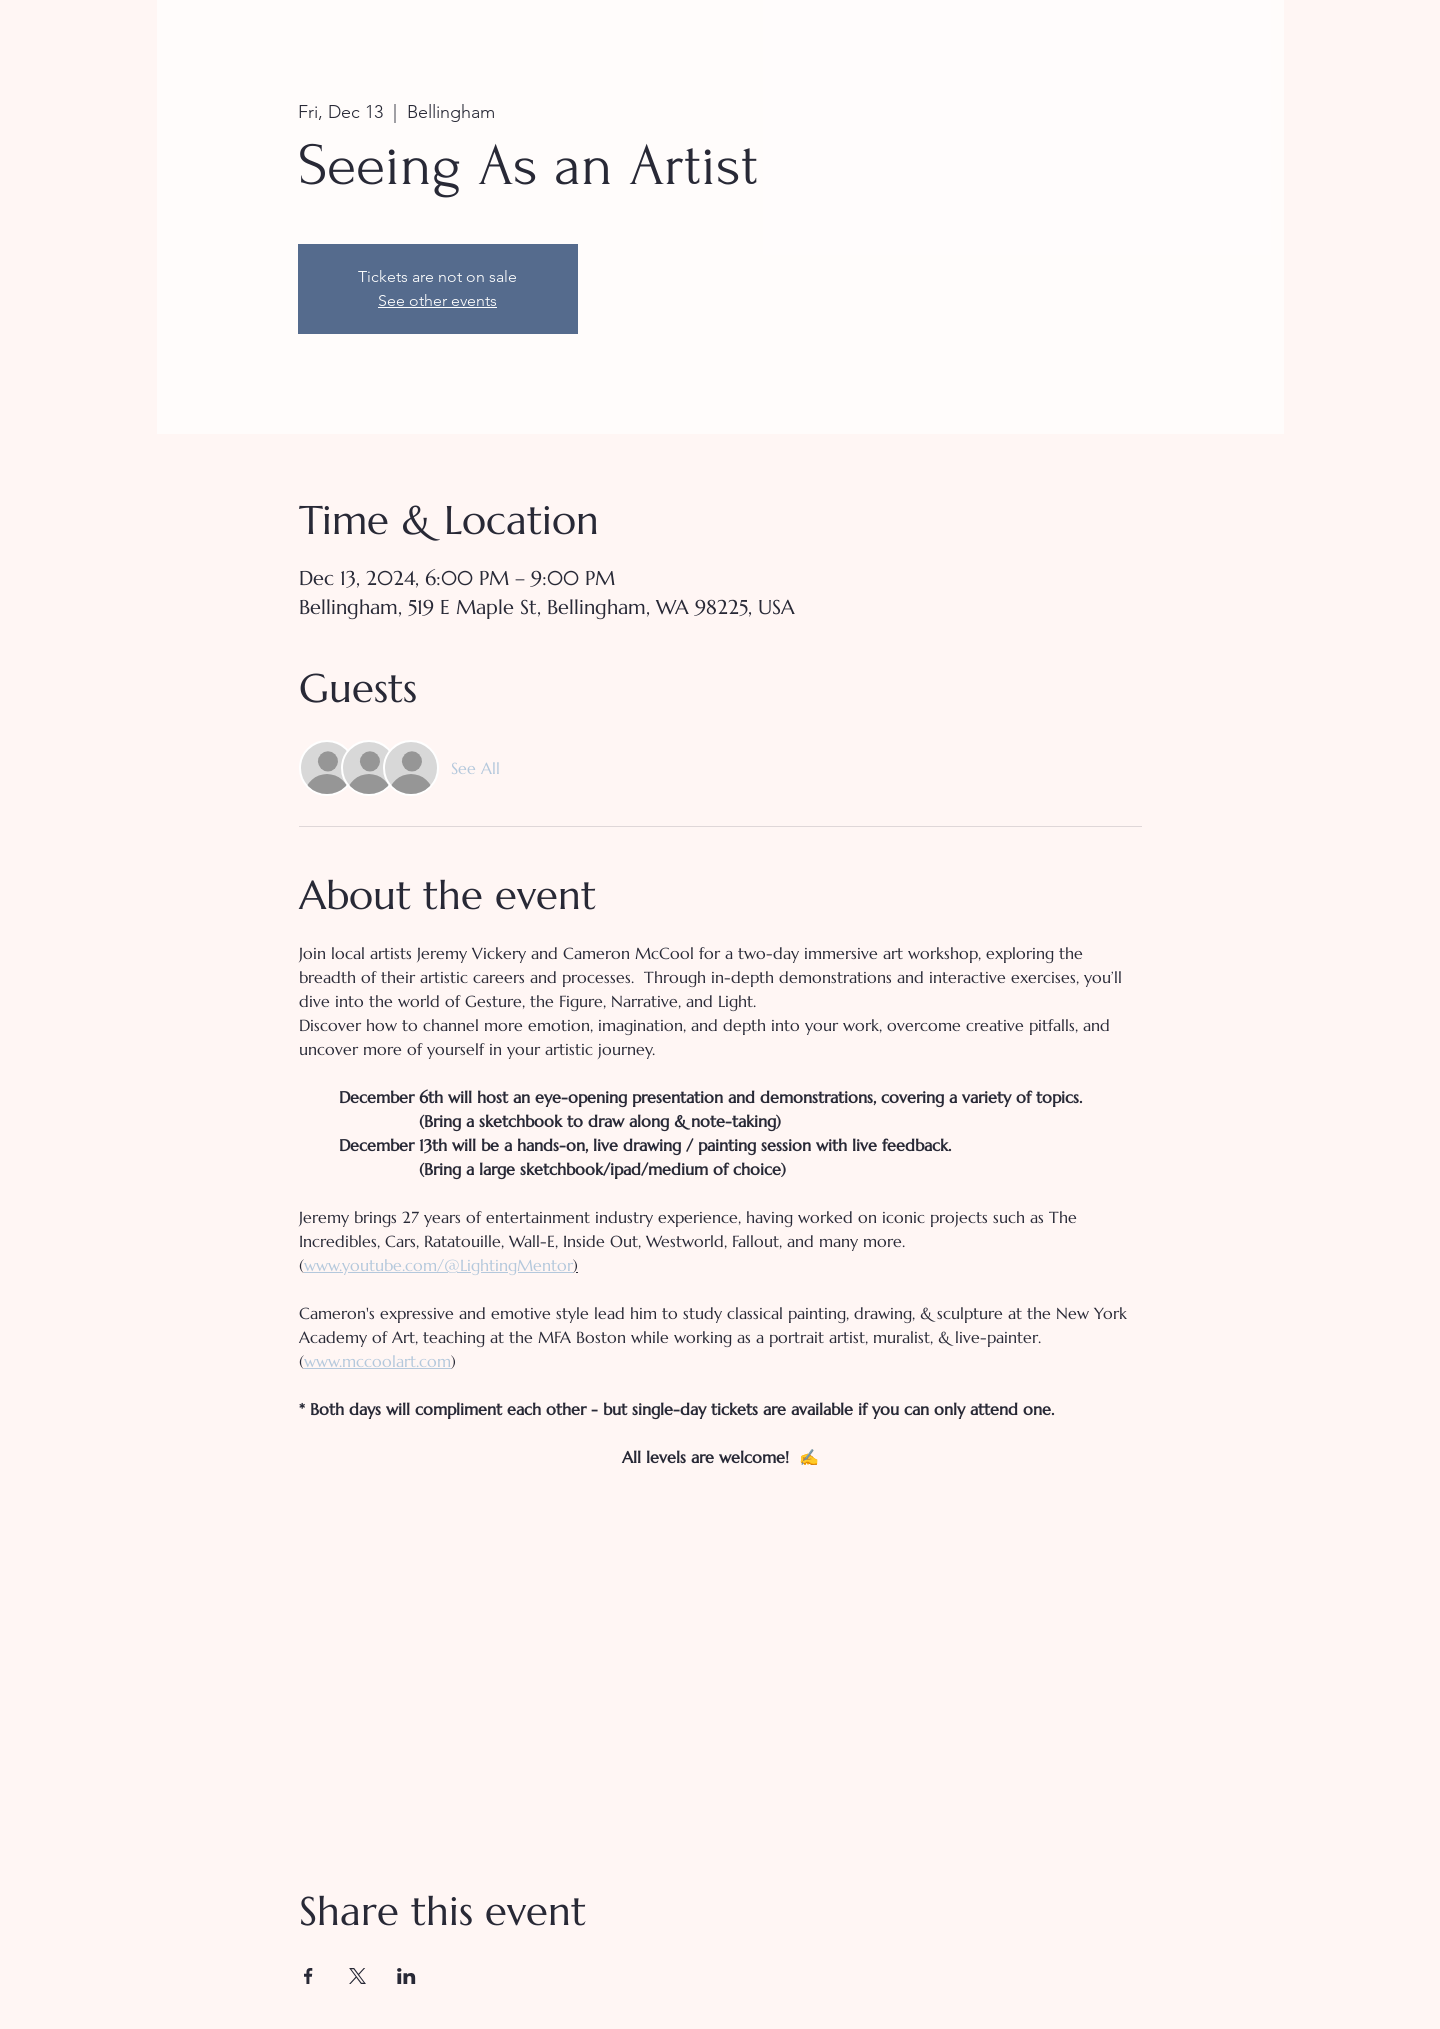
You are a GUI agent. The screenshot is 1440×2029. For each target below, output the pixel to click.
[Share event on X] (357, 1976)
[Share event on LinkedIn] (406, 1976)
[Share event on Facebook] (308, 1976)
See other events (437, 300)
